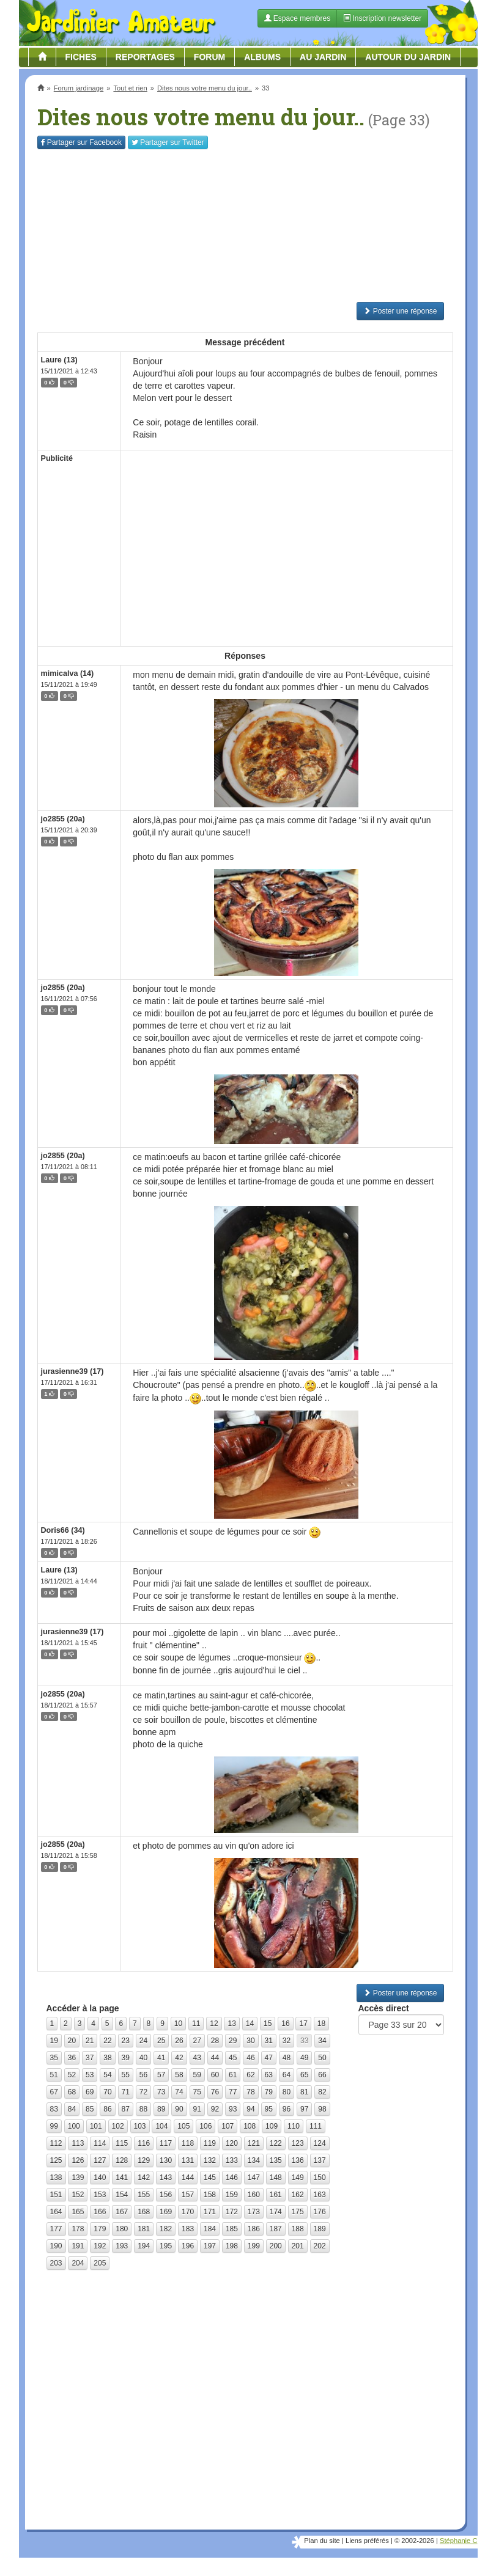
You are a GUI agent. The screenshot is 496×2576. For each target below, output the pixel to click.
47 (269, 2057)
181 (144, 2229)
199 (254, 2246)
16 (285, 2023)
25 (161, 2040)
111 (315, 2126)
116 (144, 2143)
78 (250, 2092)
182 (166, 2229)
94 (250, 2109)
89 (161, 2109)
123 (298, 2143)
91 (197, 2109)
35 (54, 2057)
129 (144, 2160)
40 (143, 2057)
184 (210, 2229)
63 (269, 2075)
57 (161, 2075)
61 (233, 2075)
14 (250, 2023)
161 (276, 2194)
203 (56, 2263)
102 (118, 2126)
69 (90, 2092)
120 (232, 2143)
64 (287, 2075)
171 (210, 2211)
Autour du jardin (408, 57)
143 (166, 2177)
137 (320, 2160)
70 (107, 2092)
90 (179, 2109)
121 (254, 2143)
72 (143, 2092)
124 (320, 2143)
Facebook (81, 142)
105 (183, 2126)
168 (144, 2211)
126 (78, 2160)
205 (100, 2263)
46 (250, 2057)
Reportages (145, 57)
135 (276, 2160)
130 (166, 2160)
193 (122, 2246)
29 (233, 2040)
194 (144, 2246)
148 (276, 2177)
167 (122, 2211)
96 (287, 2109)
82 (322, 2092)
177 (56, 2229)
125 (56, 2160)
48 (287, 2057)
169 (166, 2211)
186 (254, 2229)
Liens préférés (367, 2540)
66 (322, 2075)
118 (188, 2143)
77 (233, 2092)
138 (56, 2177)
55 (126, 2075)
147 (254, 2177)
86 (107, 2109)
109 (271, 2126)
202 (320, 2246)
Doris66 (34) (63, 1530)
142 (144, 2177)
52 (72, 2075)
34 (322, 2040)
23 (126, 2040)
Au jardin (323, 57)
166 (100, 2211)
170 (188, 2211)
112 (56, 2143)
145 (210, 2177)
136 (298, 2160)
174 (276, 2211)
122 (276, 2143)
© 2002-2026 (414, 2540)
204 (78, 2263)
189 (320, 2229)
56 (143, 2075)
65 (304, 2075)
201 (298, 2246)
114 (100, 2143)
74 (179, 2092)
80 (287, 2092)
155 (144, 2194)
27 (197, 2040)
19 (54, 2040)
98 (322, 2109)
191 (78, 2246)
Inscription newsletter (382, 18)
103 (140, 2126)
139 (78, 2177)
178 (78, 2229)
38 (107, 2057)
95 (269, 2109)
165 (78, 2211)
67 (54, 2092)
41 (161, 2057)
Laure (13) (59, 360)
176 (320, 2211)
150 (320, 2177)
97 (304, 2109)
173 (254, 2211)
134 (254, 2160)
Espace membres (297, 18)
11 (196, 2023)
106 (205, 2126)
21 (90, 2040)
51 (54, 2075)
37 (90, 2057)
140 (100, 2177)
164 (56, 2211)
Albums (262, 57)
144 (188, 2177)
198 (232, 2246)
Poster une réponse (400, 311)
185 (232, 2229)
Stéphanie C (459, 2540)
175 (298, 2211)
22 (107, 2040)
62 (250, 2075)
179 (100, 2229)
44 (215, 2057)
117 (166, 2143)
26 (179, 2040)
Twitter (167, 142)
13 (231, 2023)
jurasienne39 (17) (72, 1371)
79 (269, 2092)
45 (233, 2057)
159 (232, 2194)
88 (143, 2109)
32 (287, 2040)
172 (232, 2211)
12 (214, 2023)
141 (122, 2177)
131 (188, 2160)
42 (179, 2057)
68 (72, 2092)
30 (250, 2040)
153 (100, 2194)
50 (322, 2057)
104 (161, 2126)
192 (100, 2246)
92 (215, 2109)
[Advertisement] (245, 225)
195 (166, 2246)
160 (254, 2194)
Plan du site (321, 2540)
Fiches (81, 57)
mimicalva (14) (67, 673)
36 (72, 2057)
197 (210, 2246)
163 (320, 2194)
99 (54, 2126)
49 (304, 2057)
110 (293, 2126)
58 (179, 2075)
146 (232, 2177)
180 (122, 2229)
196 (188, 2246)
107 (227, 2126)
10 (178, 2023)
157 (188, 2194)
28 (215, 2040)
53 (90, 2075)
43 (197, 2057)
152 (78, 2194)
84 (72, 2109)
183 (188, 2229)
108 (249, 2126)
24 (143, 2040)
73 (161, 2092)
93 (233, 2109)
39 (126, 2057)
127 (100, 2160)
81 (304, 2092)
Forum (209, 57)
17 (303, 2023)
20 (72, 2040)
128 (122, 2160)
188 (298, 2229)
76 (215, 2092)
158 (210, 2194)
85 (90, 2109)
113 (78, 2143)
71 (126, 2092)
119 (210, 2143)
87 (126, 2109)
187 (276, 2229)
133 (232, 2160)
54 (107, 2075)
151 (56, 2194)
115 (122, 2143)
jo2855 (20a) (63, 819)
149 (298, 2177)
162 (298, 2194)
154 (122, 2194)
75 (197, 2092)
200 (276, 2246)
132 (210, 2160)
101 (96, 2126)
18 (321, 2023)
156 (166, 2194)
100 (74, 2126)
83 (54, 2109)
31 (269, 2040)
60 (215, 2075)
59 (197, 2075)
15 (268, 2023)
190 (56, 2246)
